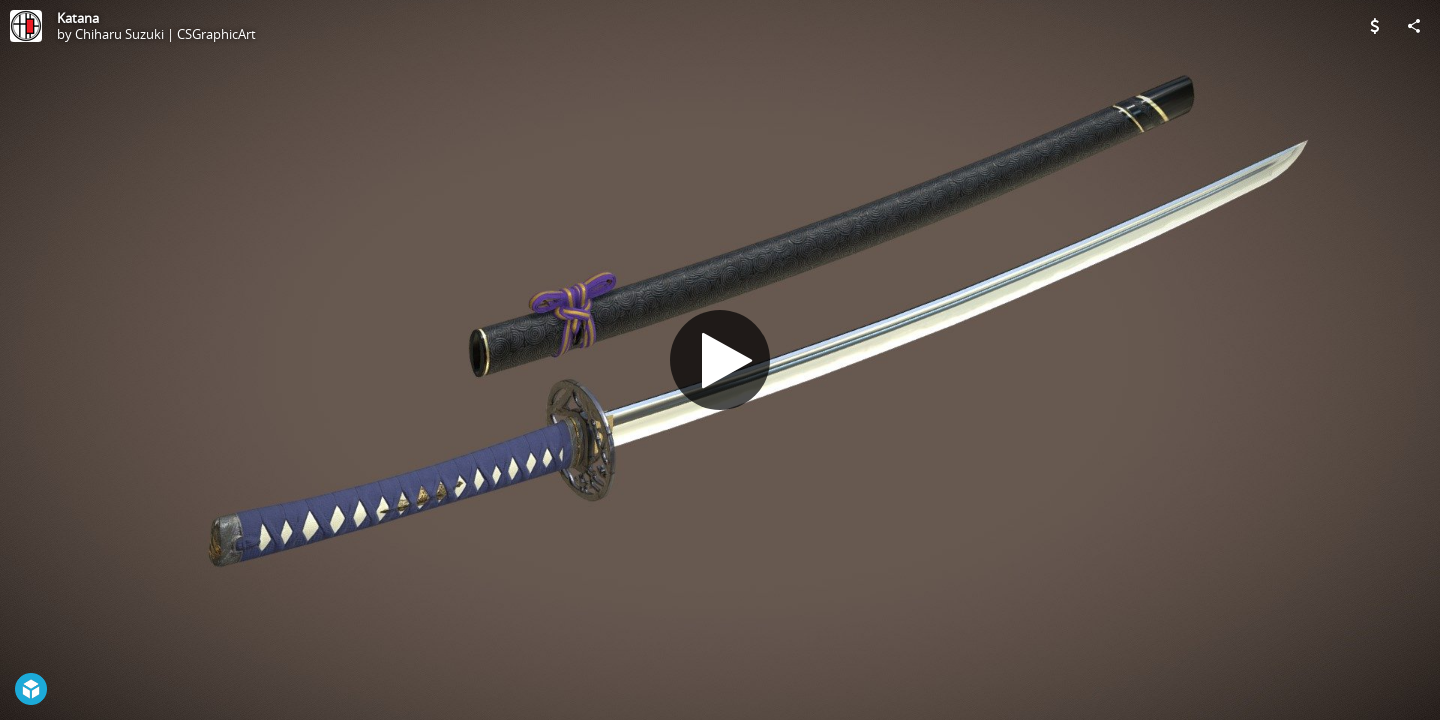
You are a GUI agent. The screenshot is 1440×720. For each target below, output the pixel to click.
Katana (78, 18)
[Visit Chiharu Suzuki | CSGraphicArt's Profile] (26, 26)
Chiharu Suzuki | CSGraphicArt (165, 34)
